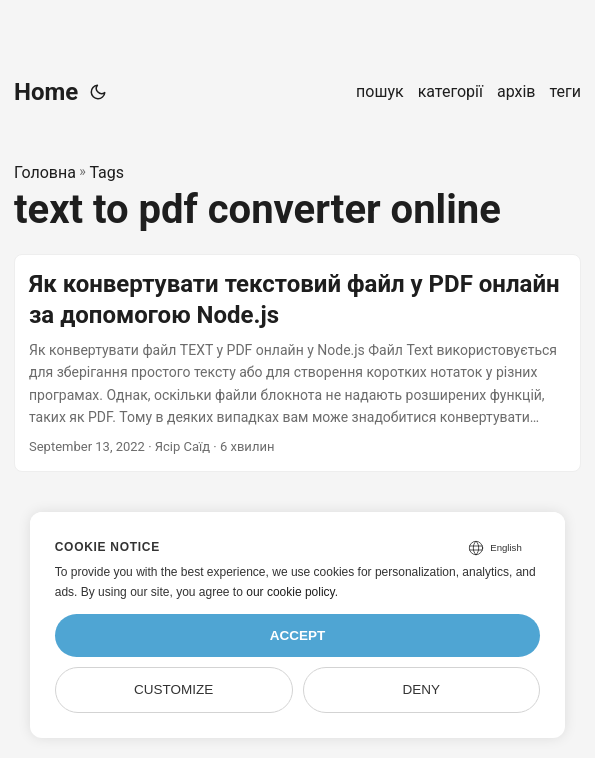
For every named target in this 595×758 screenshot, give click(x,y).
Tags (106, 172)
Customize (173, 689)
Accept (298, 635)
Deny (422, 689)
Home (46, 92)
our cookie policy (290, 592)
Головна (45, 172)
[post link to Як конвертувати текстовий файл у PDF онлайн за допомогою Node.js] (297, 363)
